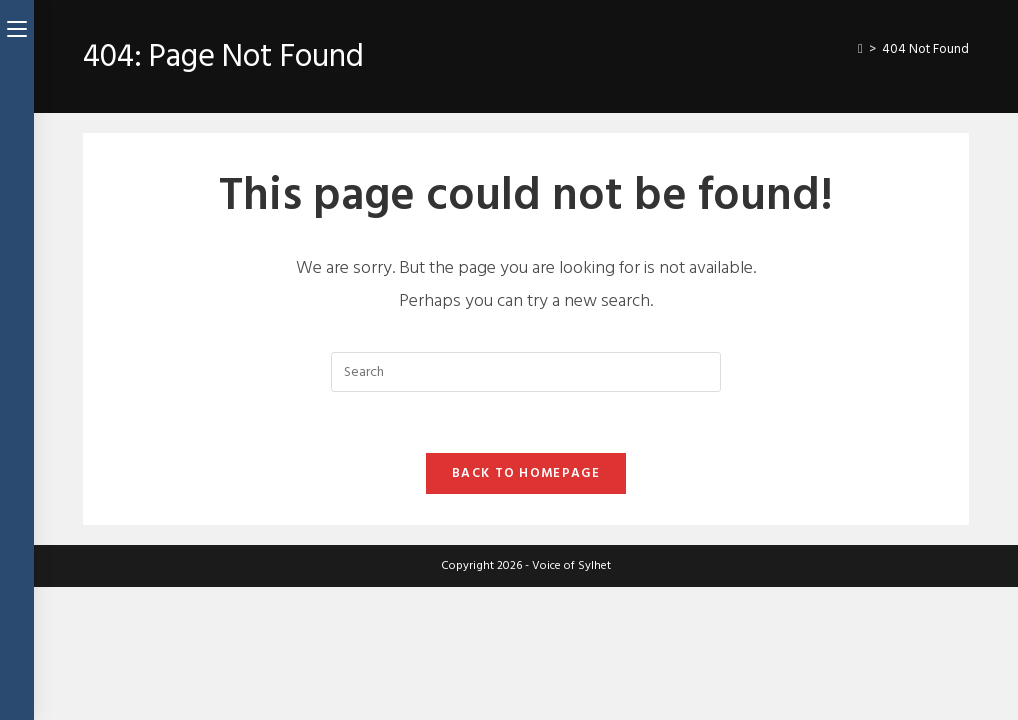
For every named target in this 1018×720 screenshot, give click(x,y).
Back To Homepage (526, 473)
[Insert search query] (526, 372)
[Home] (860, 49)
